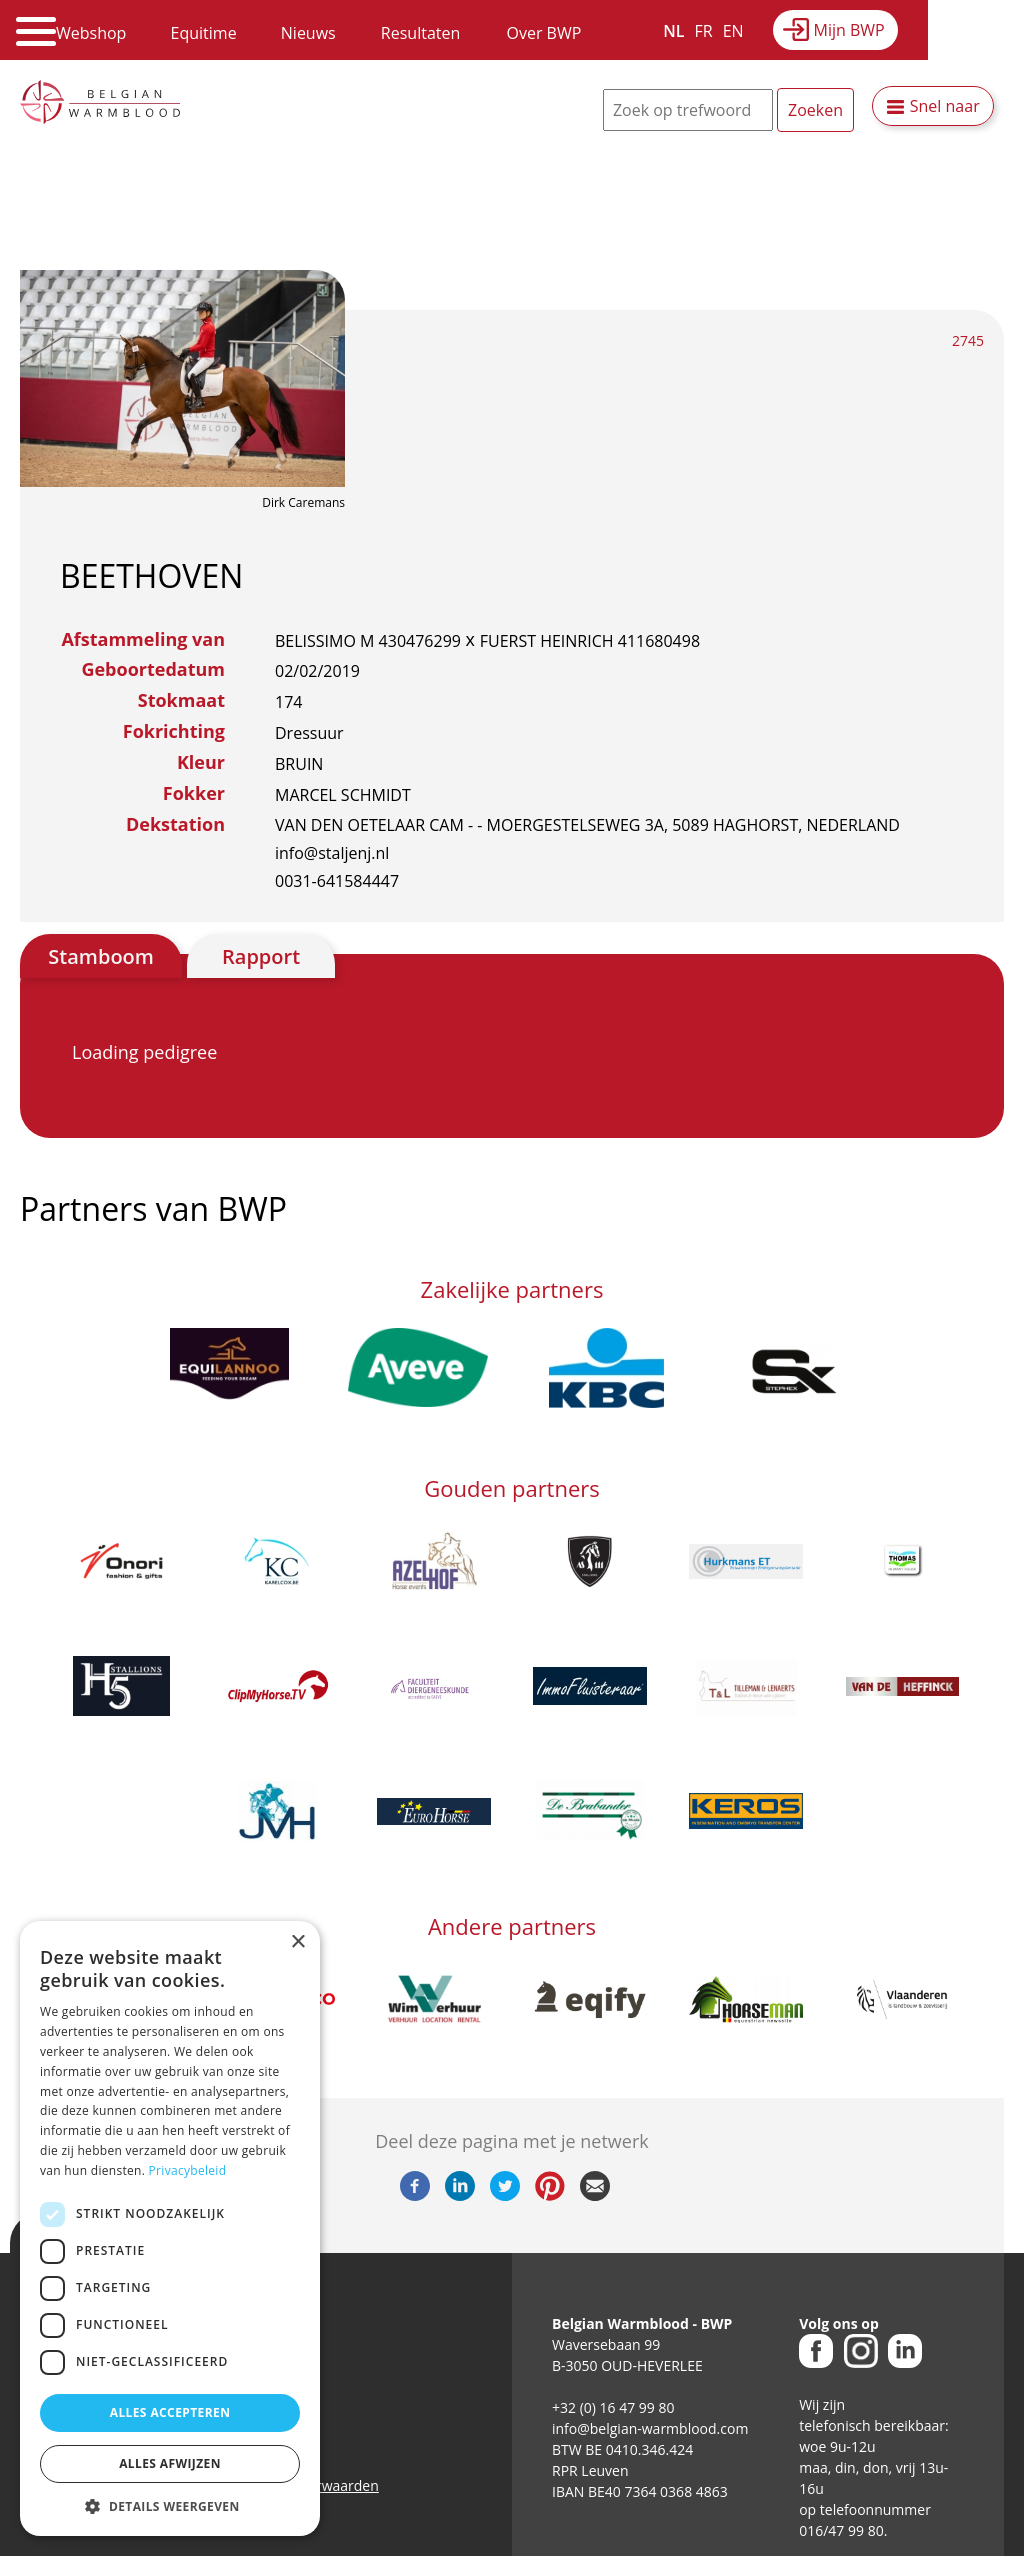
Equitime (204, 33)
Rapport (261, 956)
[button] (170, 2506)
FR (704, 31)
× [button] (297, 1942)
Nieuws (308, 33)
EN (733, 31)
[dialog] (170, 2228)
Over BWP (543, 33)
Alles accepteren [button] (170, 2412)
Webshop (91, 33)
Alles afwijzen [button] (170, 2463)
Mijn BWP (849, 30)
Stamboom (101, 956)
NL (673, 31)
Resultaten (420, 33)
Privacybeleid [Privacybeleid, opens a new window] (188, 2170)
